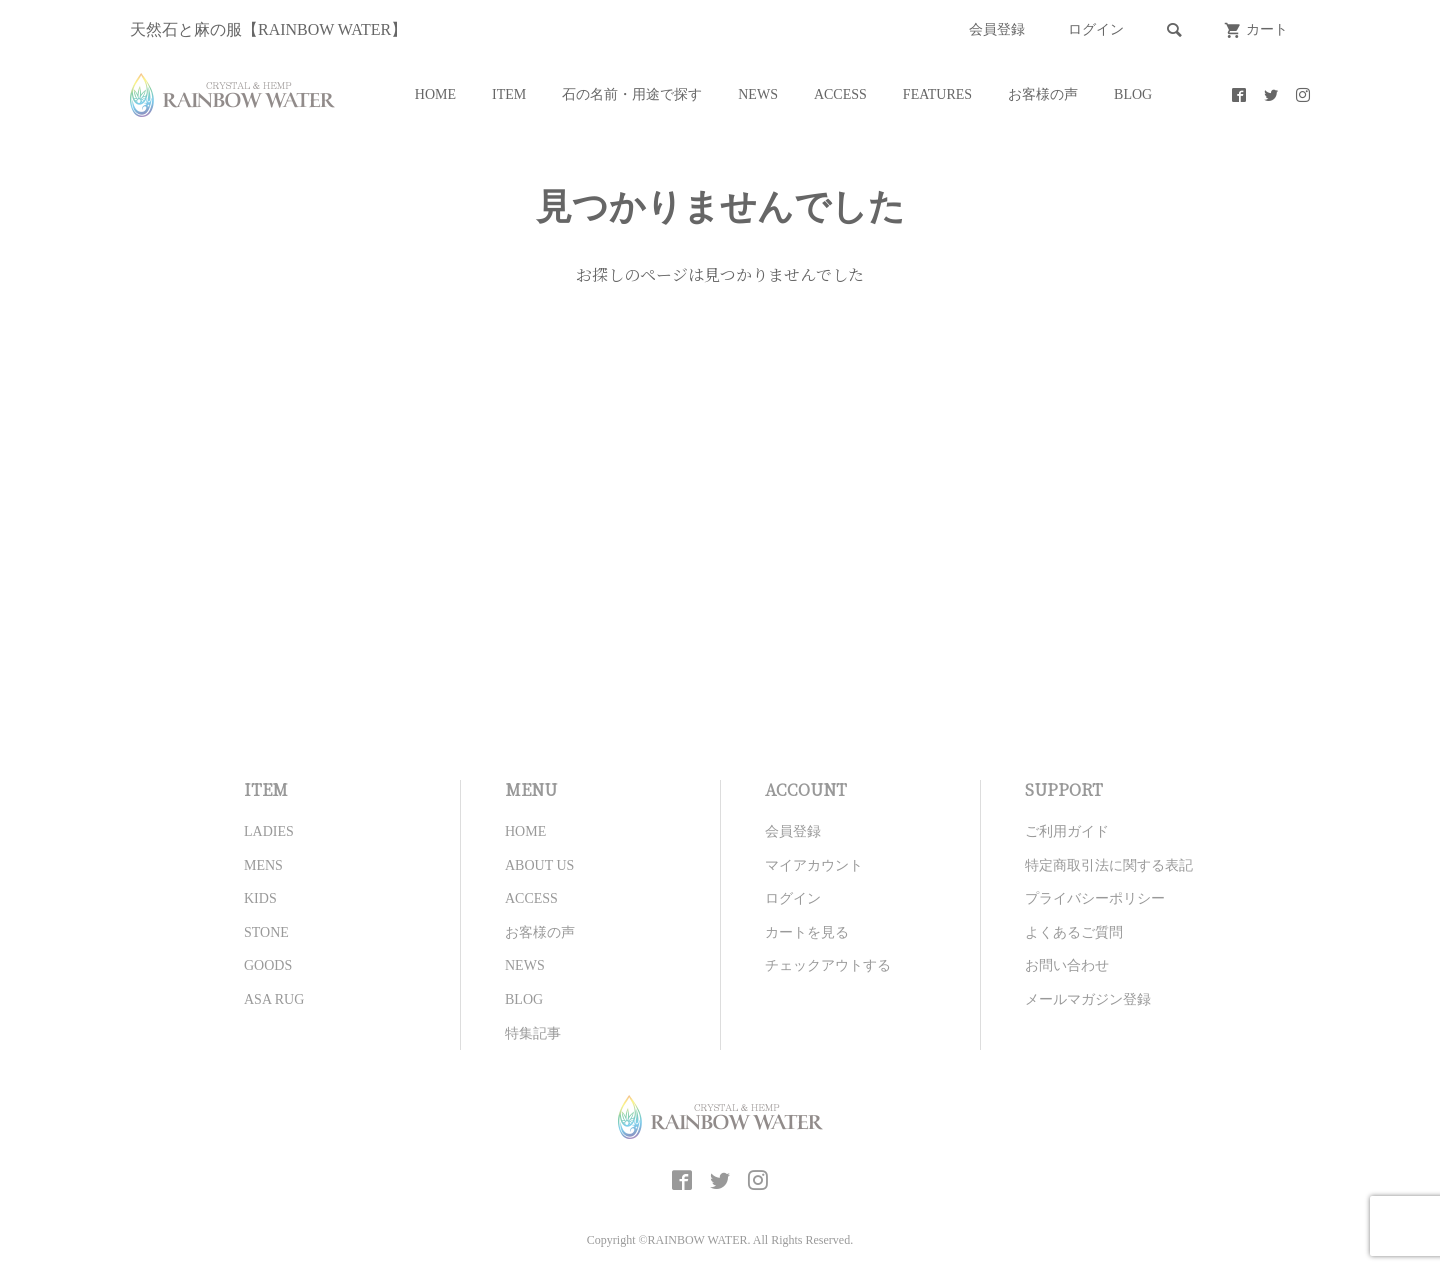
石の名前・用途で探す (632, 94)
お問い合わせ (1067, 965)
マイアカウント (814, 865)
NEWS (758, 94)
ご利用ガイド (1067, 831)
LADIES (269, 831)
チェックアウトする (828, 965)
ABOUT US (539, 865)
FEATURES (937, 94)
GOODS (268, 965)
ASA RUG (274, 999)
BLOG (1133, 94)
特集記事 (533, 1033)
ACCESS (840, 94)
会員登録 (997, 29)
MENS (263, 865)
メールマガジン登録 (1088, 999)
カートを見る (807, 932)
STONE (266, 932)
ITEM (509, 94)
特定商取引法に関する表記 (1109, 865)
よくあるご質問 (1074, 932)
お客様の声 (1043, 94)
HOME (435, 94)
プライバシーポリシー (1095, 898)
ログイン (1096, 29)
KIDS (260, 898)
